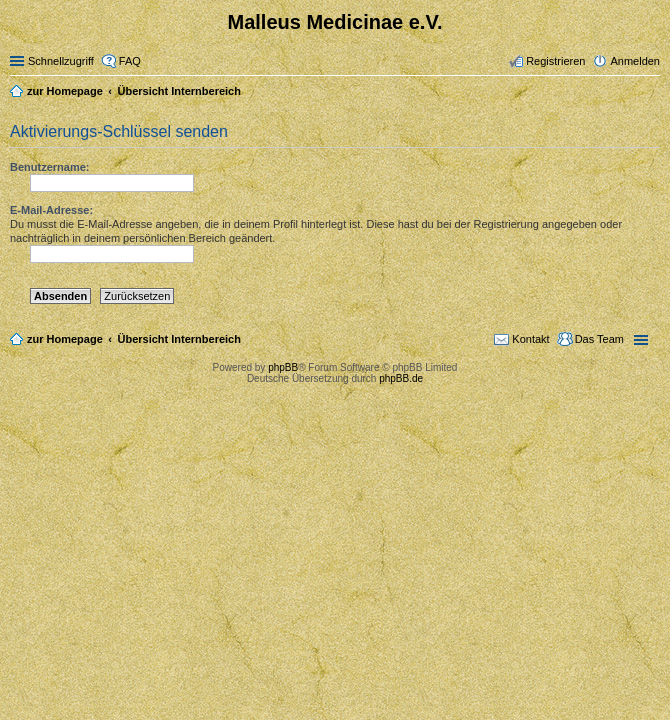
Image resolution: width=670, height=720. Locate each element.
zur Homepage (65, 339)
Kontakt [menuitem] (530, 339)
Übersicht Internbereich (178, 339)
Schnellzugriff (61, 61)
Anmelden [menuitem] (635, 61)
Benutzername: (49, 167)
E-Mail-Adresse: (51, 210)
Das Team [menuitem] (599, 339)
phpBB (283, 367)
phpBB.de (401, 378)
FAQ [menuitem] (130, 61)
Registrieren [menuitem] (555, 61)
